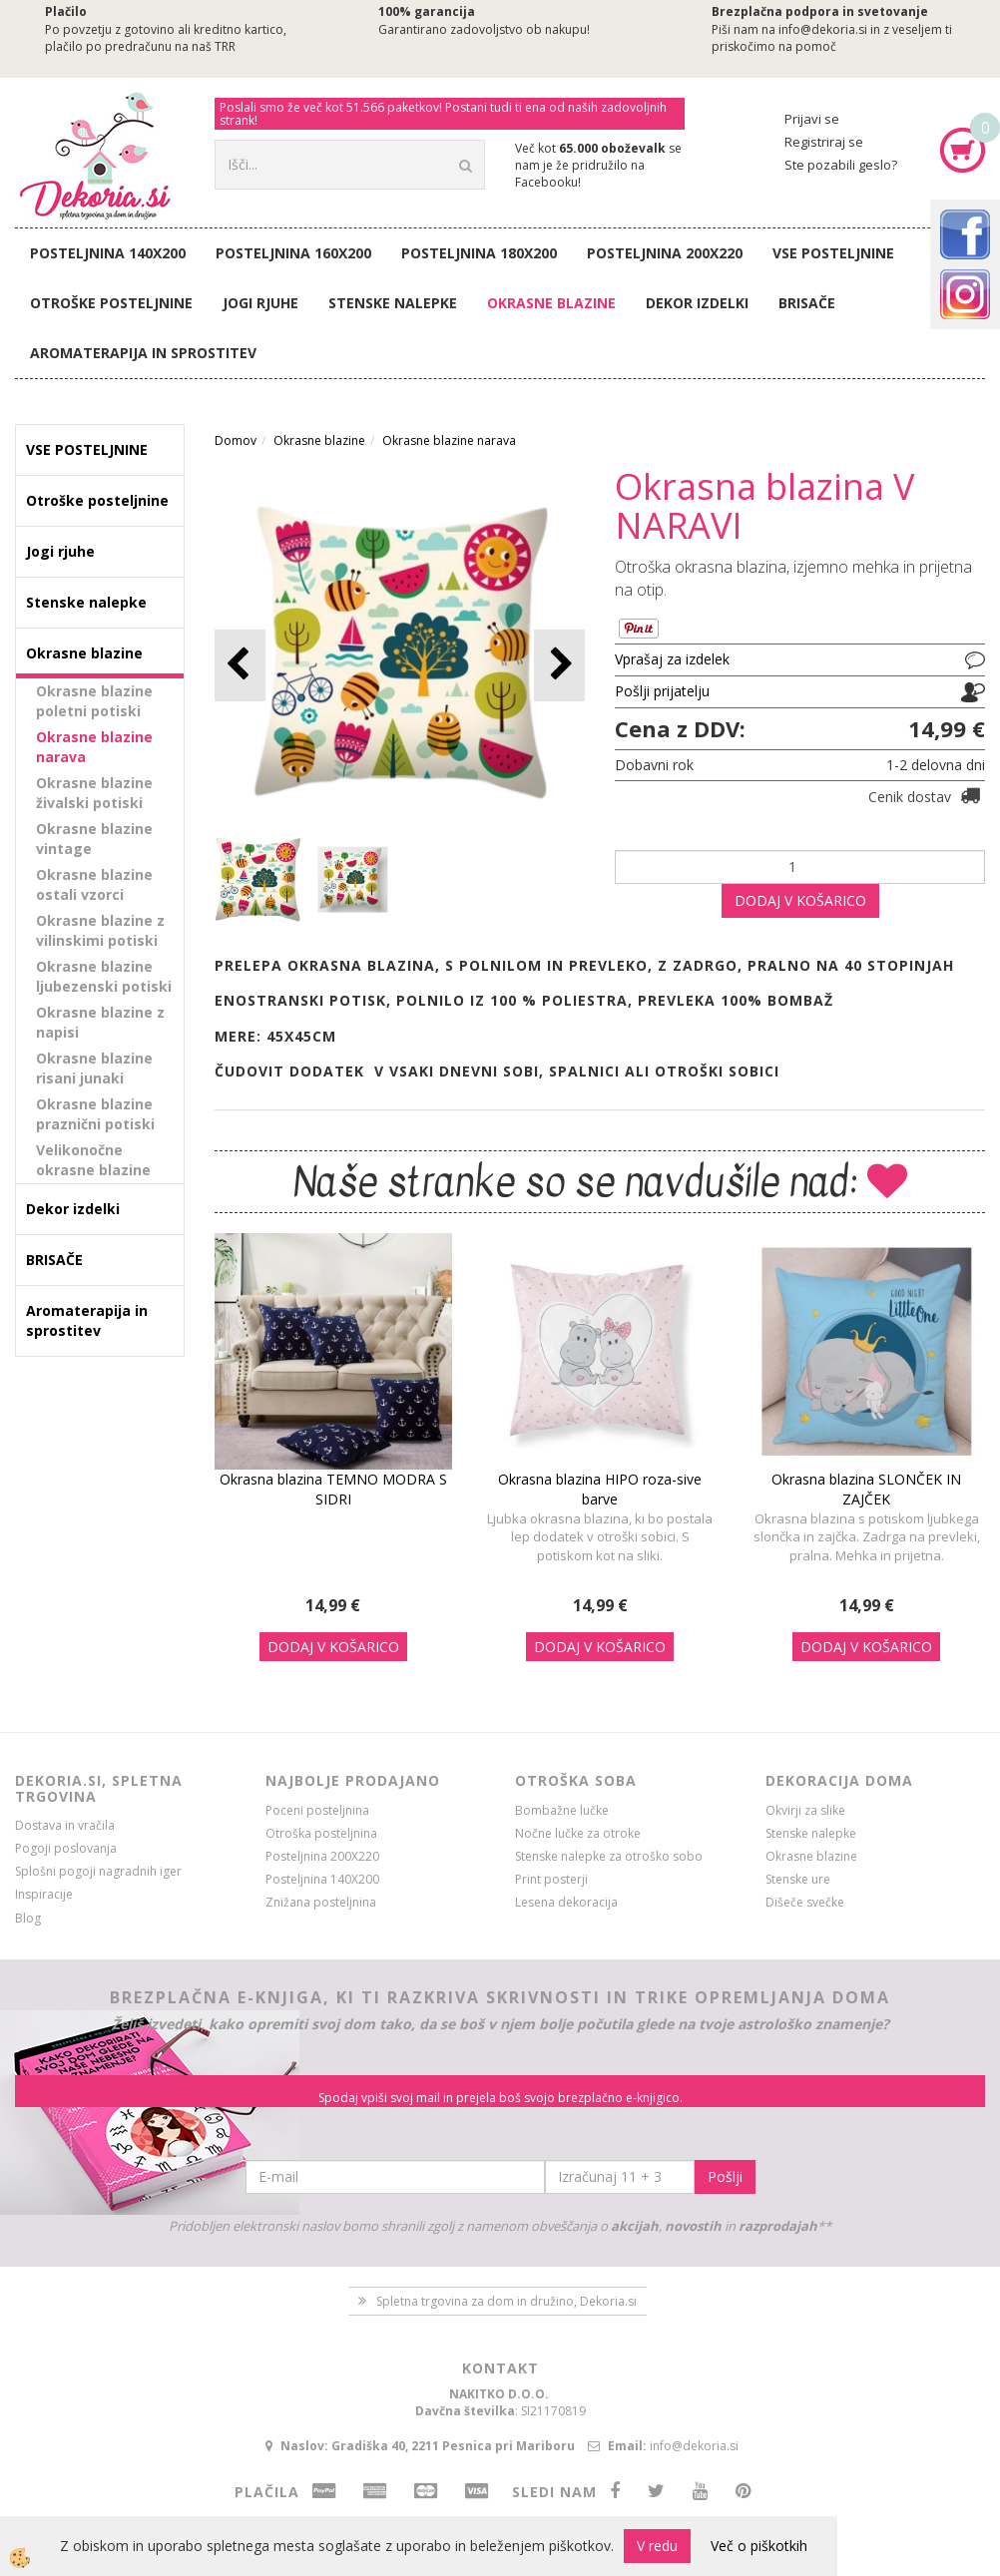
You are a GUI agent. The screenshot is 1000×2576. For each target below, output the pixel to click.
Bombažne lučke (562, 1810)
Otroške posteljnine (111, 302)
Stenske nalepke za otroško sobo (609, 1856)
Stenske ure (797, 1879)
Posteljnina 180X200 (479, 252)
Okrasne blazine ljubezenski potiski (104, 976)
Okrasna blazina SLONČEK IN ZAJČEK (866, 1489)
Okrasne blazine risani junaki (94, 1068)
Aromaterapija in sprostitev (143, 352)
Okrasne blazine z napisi (100, 1022)
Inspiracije (44, 1894)
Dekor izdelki (697, 302)
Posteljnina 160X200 (293, 252)
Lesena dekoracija (566, 1902)
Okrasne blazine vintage (94, 838)
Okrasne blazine (551, 302)
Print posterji (551, 1879)
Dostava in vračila (65, 1825)
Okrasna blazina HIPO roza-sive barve (600, 1489)
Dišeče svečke (804, 1902)
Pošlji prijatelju (662, 690)
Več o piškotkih (759, 2545)
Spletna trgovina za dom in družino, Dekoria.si (506, 2301)
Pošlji (725, 2176)
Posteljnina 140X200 (108, 252)
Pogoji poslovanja (66, 1848)
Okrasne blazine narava (94, 746)
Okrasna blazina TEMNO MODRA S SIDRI (333, 1489)
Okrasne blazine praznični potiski (95, 1113)
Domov (235, 440)
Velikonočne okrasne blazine (93, 1159)
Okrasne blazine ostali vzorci (94, 884)
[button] (559, 665)
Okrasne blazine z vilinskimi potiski (100, 930)
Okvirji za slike (805, 1810)
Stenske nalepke (392, 302)
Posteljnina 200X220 (665, 252)
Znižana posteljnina (320, 1902)
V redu (657, 2545)
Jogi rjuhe (260, 302)
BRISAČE (806, 302)
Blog (28, 1918)
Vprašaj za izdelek (672, 658)
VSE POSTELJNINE (833, 252)
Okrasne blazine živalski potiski (94, 792)
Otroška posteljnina (321, 1833)
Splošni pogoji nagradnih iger (98, 1871)
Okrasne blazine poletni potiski (94, 700)
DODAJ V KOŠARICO (800, 900)
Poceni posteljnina (317, 1810)
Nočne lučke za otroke (578, 1833)
